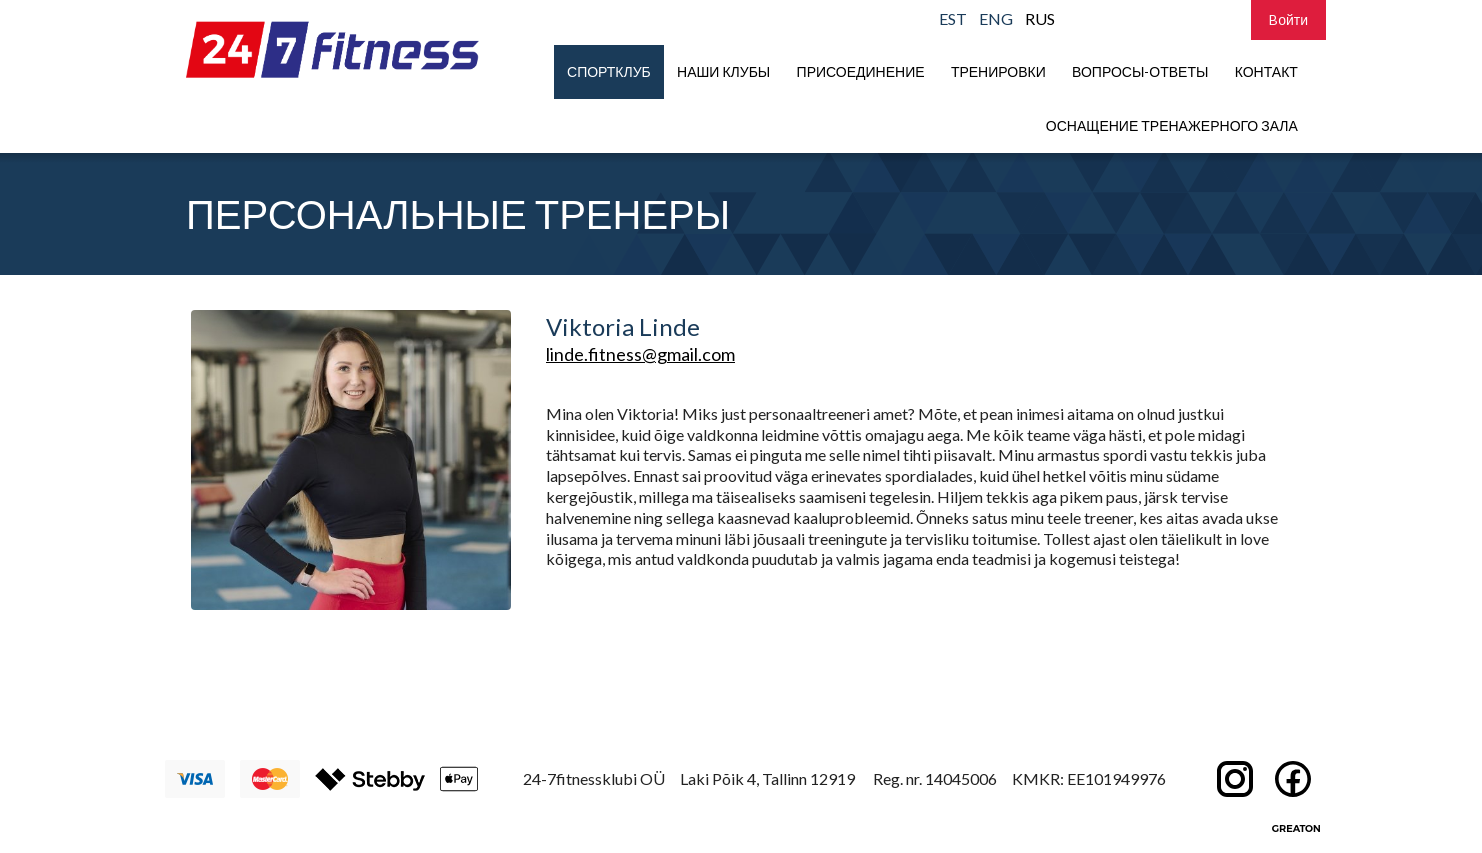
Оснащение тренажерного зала (1172, 125)
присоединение (861, 71)
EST (953, 18)
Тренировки (998, 71)
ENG (996, 18)
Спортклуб (609, 71)
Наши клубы (723, 71)
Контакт (1266, 71)
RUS (1040, 18)
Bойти (1288, 19)
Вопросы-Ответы (1140, 71)
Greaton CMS (1296, 828)
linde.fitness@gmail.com (640, 354)
